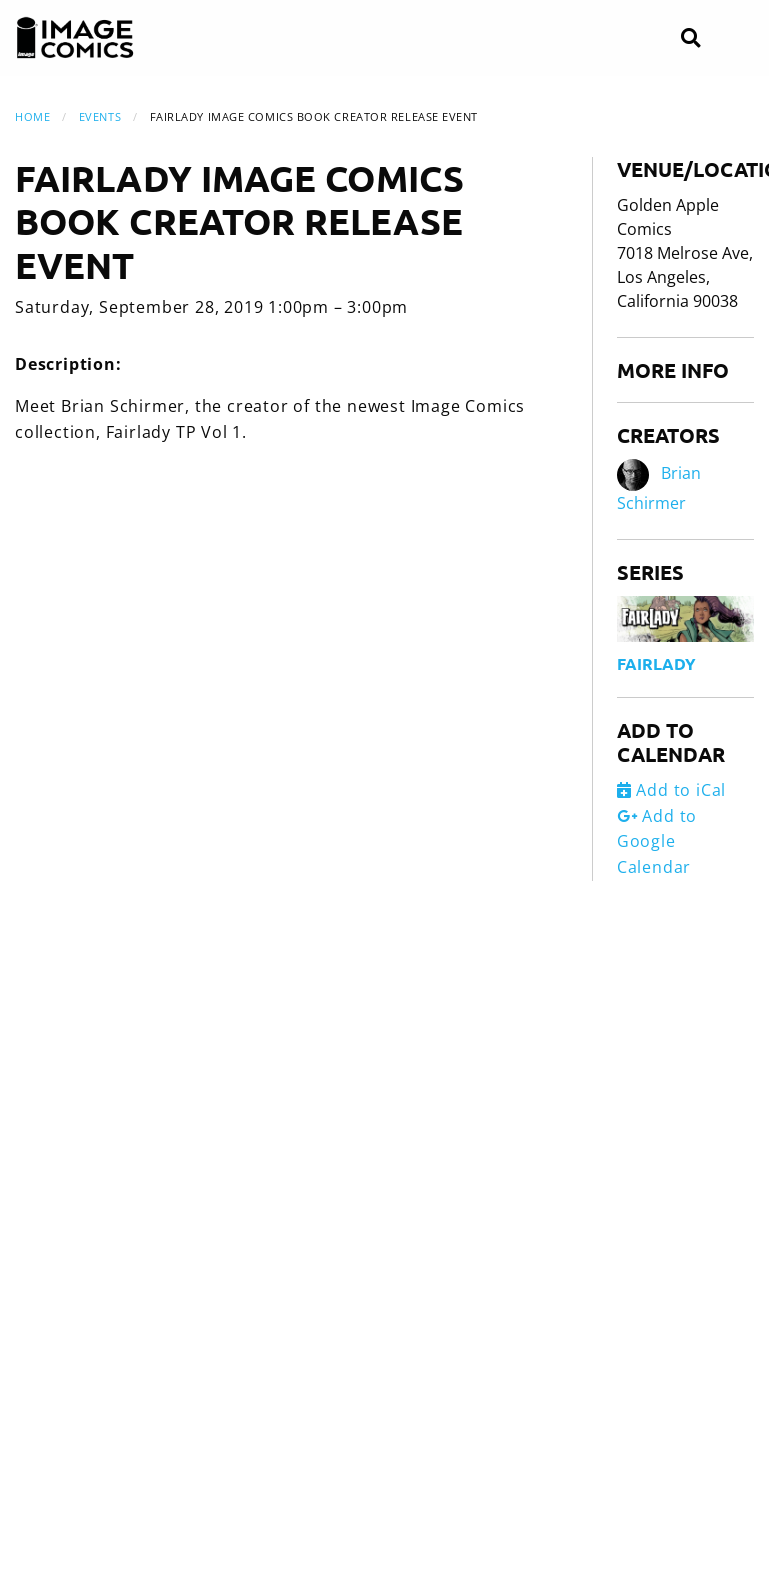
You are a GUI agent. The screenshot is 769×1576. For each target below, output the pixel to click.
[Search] (690, 38)
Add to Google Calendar (657, 841)
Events (100, 116)
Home (32, 116)
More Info (673, 370)
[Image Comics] (75, 38)
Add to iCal (671, 790)
